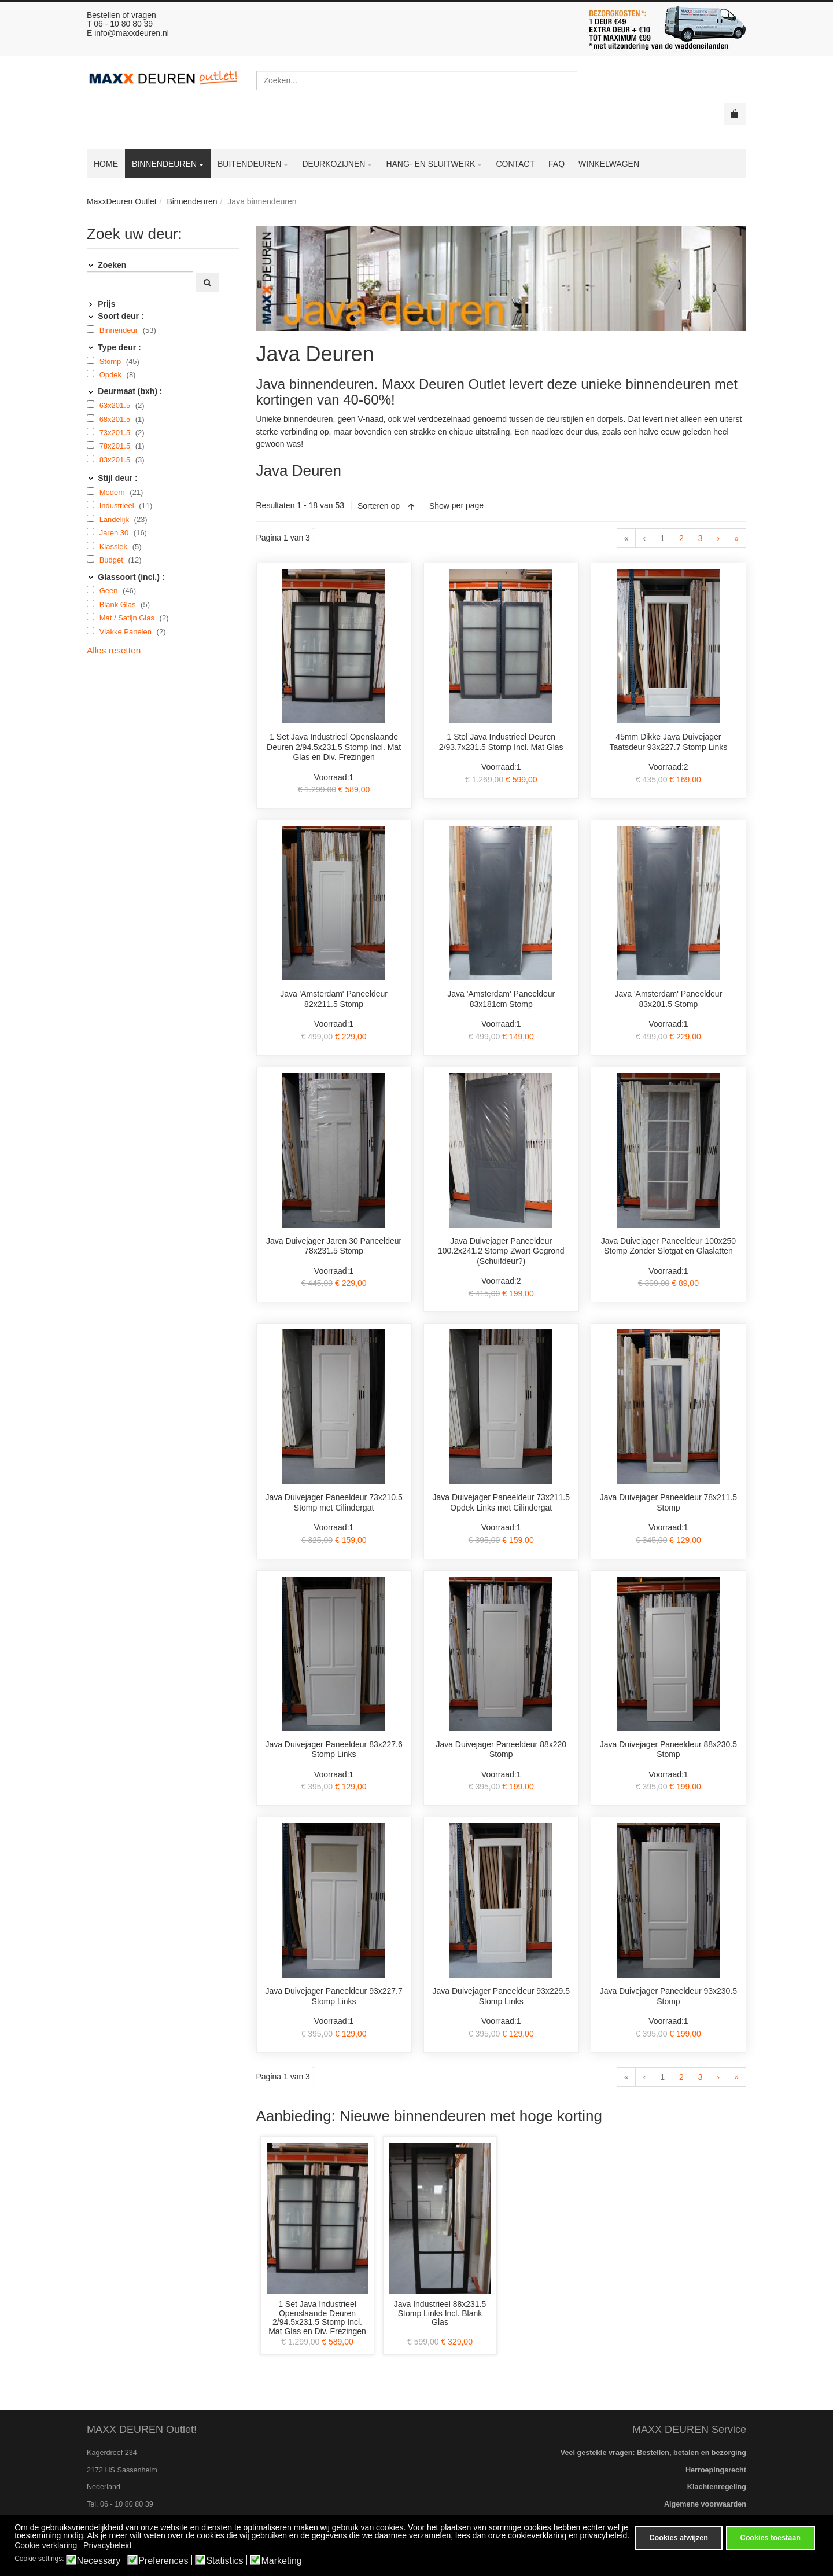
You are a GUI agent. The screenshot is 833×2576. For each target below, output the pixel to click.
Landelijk (115, 519)
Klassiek (114, 546)
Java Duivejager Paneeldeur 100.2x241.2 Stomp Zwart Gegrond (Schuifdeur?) (501, 1251)
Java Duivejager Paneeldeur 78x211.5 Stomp (668, 1502)
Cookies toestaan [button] (770, 2538)
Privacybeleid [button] (107, 2545)
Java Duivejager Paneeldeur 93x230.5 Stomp (668, 1996)
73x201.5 (115, 432)
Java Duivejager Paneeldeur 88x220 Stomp (501, 1749)
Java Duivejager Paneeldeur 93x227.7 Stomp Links (333, 1996)
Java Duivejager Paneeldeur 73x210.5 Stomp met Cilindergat (333, 1502)
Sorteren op (378, 505)
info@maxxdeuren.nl (131, 33)
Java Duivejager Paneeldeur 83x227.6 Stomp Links (333, 1749)
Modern (113, 492)
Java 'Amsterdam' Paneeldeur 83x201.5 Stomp (668, 999)
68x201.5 (115, 419)
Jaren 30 (115, 532)
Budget (112, 560)
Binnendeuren (192, 201)
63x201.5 (115, 405)
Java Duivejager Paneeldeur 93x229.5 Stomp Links (501, 1996)
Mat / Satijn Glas (128, 617)
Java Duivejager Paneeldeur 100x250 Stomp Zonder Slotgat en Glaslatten (668, 1246)
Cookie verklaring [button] (45, 2545)
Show (439, 505)
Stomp (111, 361)
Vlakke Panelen (126, 631)
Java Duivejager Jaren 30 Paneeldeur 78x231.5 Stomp (333, 1246)
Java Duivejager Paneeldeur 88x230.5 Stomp (668, 1749)
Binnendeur (119, 330)
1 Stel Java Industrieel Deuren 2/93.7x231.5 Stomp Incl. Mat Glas (501, 742)
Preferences (163, 2561)
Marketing (281, 2561)
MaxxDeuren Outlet (122, 201)
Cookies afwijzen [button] (678, 2538)
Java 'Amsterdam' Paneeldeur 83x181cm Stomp (501, 999)
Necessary (99, 2561)
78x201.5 (115, 446)
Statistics (224, 2561)
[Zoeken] (140, 281)
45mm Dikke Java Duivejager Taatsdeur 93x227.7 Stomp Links (668, 742)
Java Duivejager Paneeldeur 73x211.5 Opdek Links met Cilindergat (501, 1502)
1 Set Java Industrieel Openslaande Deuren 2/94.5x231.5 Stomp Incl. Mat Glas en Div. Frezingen (334, 747)
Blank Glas (118, 604)
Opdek (111, 374)
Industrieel (118, 505)
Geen (109, 590)
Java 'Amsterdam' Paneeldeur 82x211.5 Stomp (334, 999)
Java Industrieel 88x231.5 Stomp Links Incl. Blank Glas (440, 2313)
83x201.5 (115, 459)
